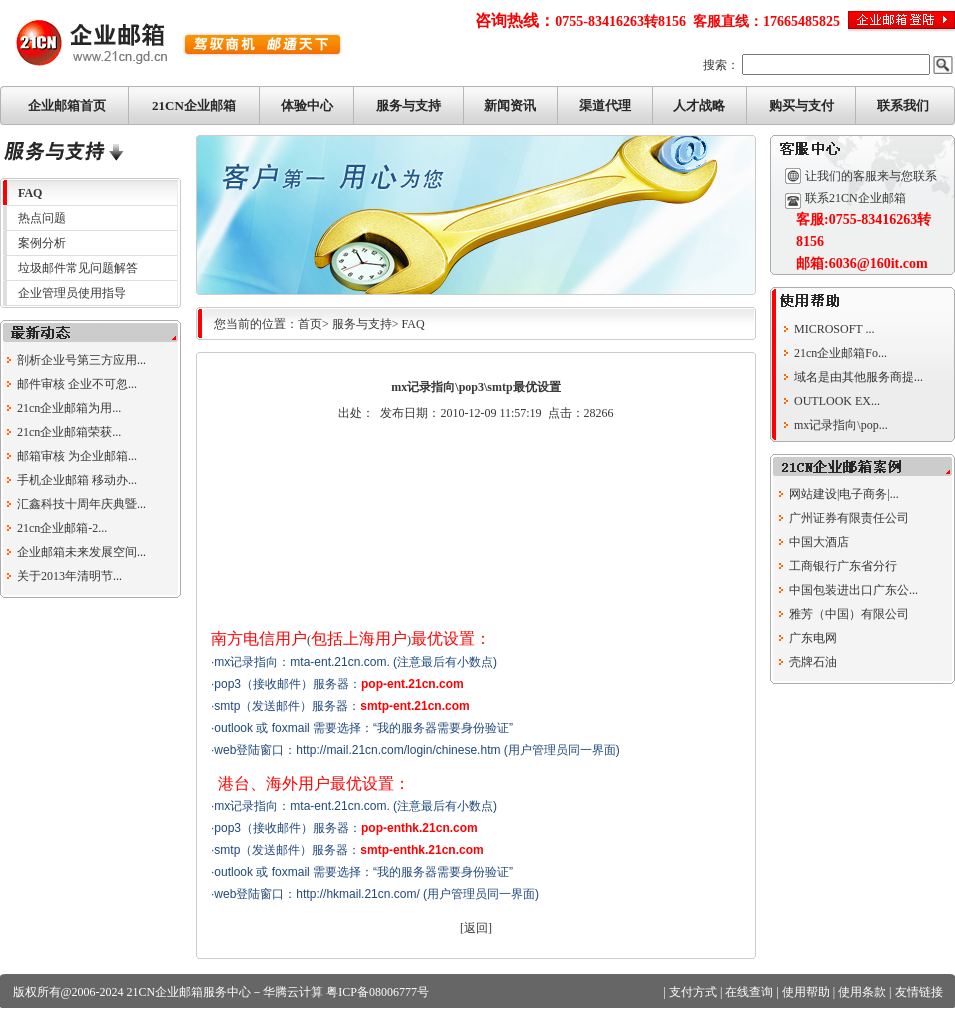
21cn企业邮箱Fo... (840, 353)
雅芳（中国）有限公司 (849, 614)
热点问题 (42, 218)
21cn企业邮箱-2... (62, 528)
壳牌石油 (813, 662)
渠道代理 (605, 105)
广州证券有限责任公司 (849, 518)
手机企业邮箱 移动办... (77, 480)
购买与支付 (801, 105)
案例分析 (42, 243)
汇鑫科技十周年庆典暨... (81, 504)
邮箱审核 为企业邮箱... (77, 456)
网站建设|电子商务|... (844, 494)
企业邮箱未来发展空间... (81, 552)
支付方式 (693, 992)
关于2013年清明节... (69, 576)
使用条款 (862, 992)
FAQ (30, 193)
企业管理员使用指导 (72, 293)
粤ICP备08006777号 (377, 992)
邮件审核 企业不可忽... (77, 384)
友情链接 (919, 992)
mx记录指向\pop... (841, 425)
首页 (310, 324)
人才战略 (699, 105)
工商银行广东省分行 (843, 566)
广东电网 (813, 638)
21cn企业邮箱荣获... (69, 432)
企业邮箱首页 (67, 105)
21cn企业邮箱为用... (69, 408)
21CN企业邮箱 (194, 105)
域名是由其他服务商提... (858, 377)
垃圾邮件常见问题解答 (78, 268)
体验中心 (307, 105)
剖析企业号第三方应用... (81, 360)
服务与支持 (408, 105)
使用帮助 (806, 992)
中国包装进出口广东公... (853, 590)
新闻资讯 (510, 105)
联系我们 (903, 105)
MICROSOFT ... (834, 329)
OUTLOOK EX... (837, 401)
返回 (476, 928)
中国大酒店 (819, 542)
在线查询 (749, 992)
